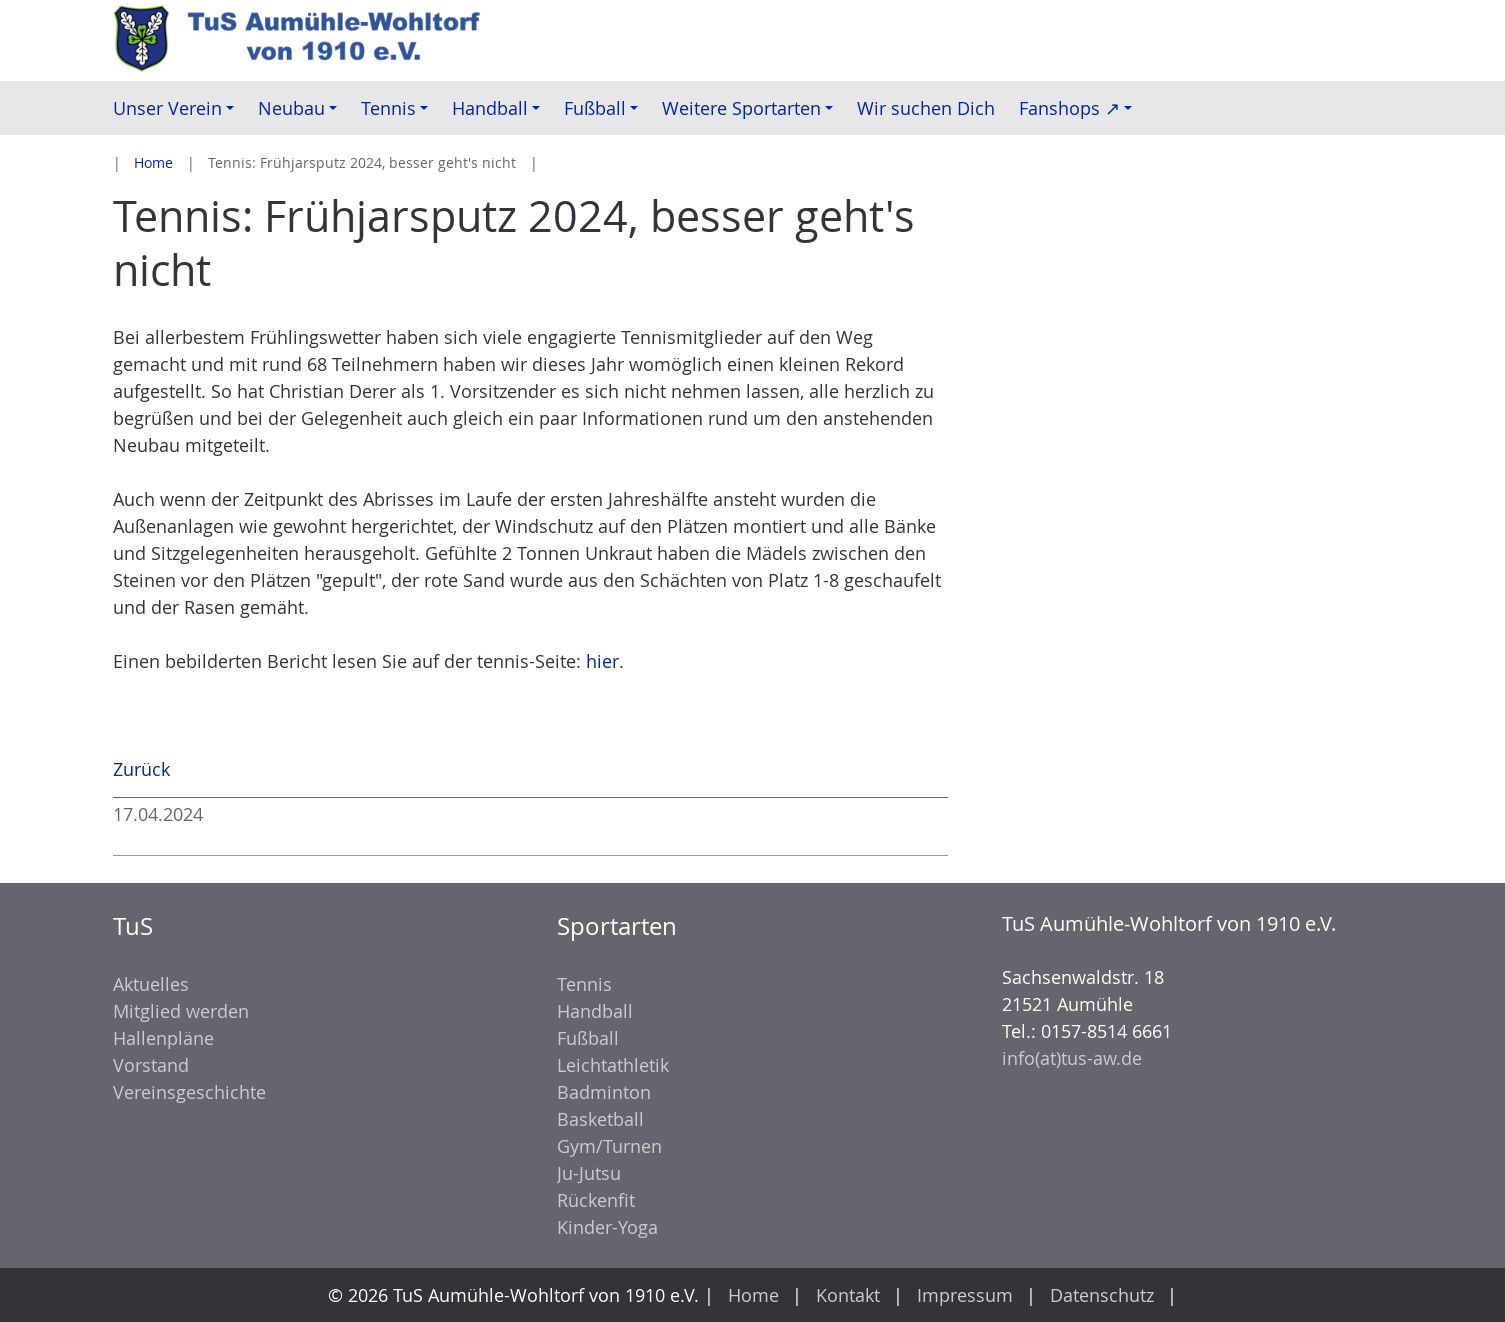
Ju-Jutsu (589, 1173)
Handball (595, 1011)
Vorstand (151, 1065)
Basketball (600, 1119)
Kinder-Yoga (607, 1227)
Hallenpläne (163, 1038)
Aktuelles (151, 984)
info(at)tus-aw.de (1072, 1058)
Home (153, 162)
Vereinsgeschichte (189, 1092)
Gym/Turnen (609, 1146)
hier (602, 661)
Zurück (141, 769)
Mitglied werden (181, 1011)
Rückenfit (596, 1200)
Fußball (588, 1038)
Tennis (584, 984)
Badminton (604, 1092)
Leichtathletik (613, 1065)
